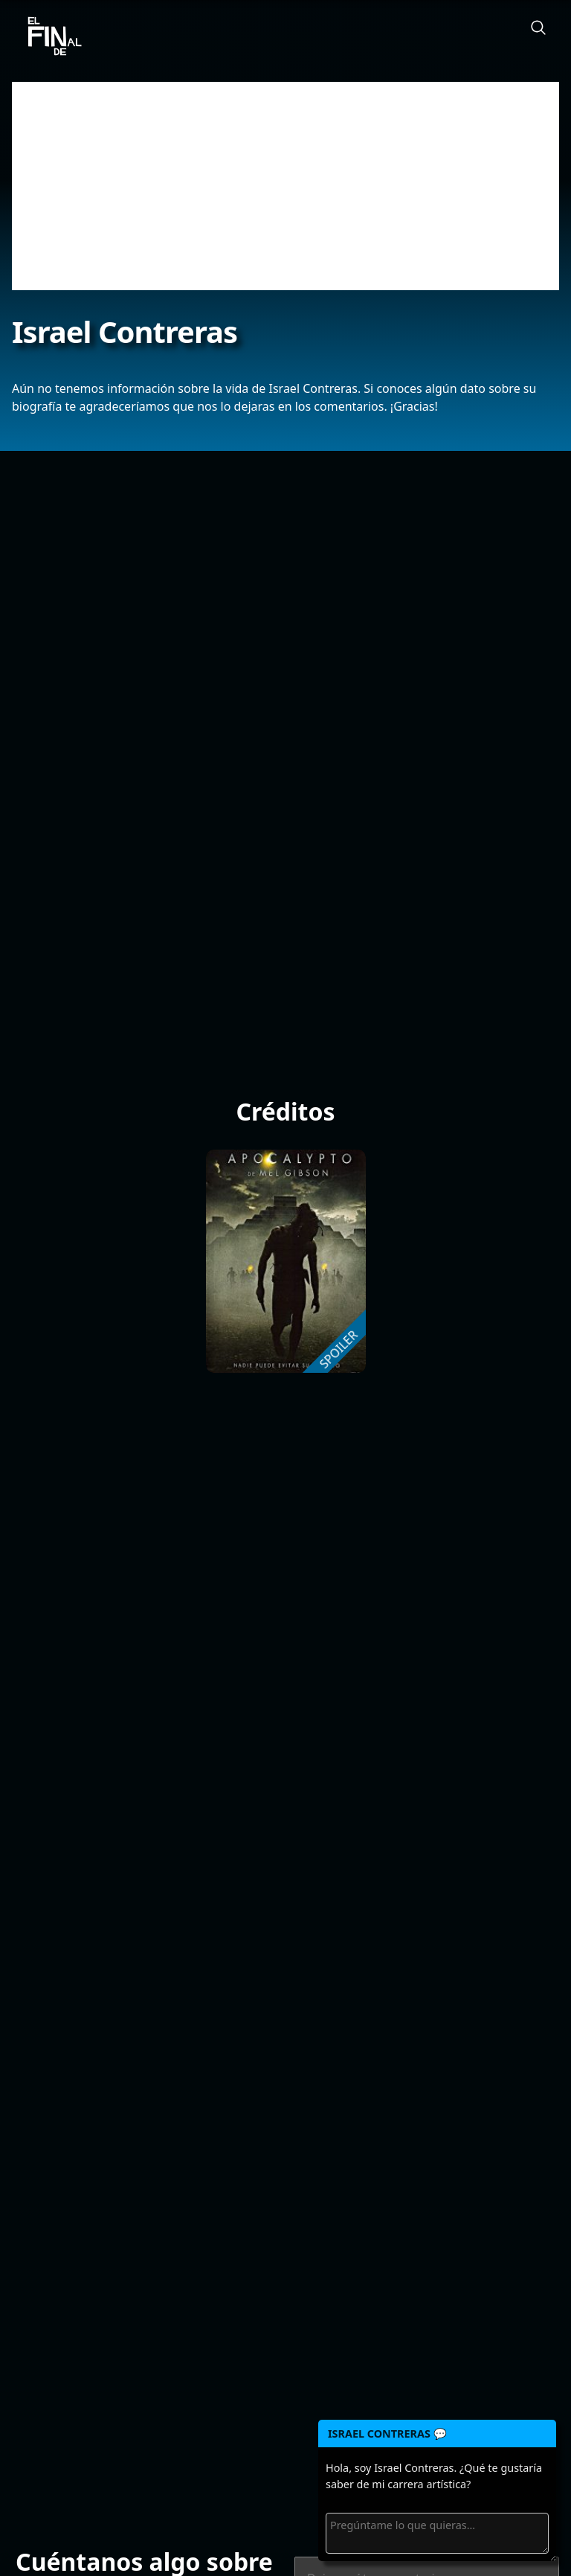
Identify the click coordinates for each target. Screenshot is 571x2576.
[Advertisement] (285, 186)
